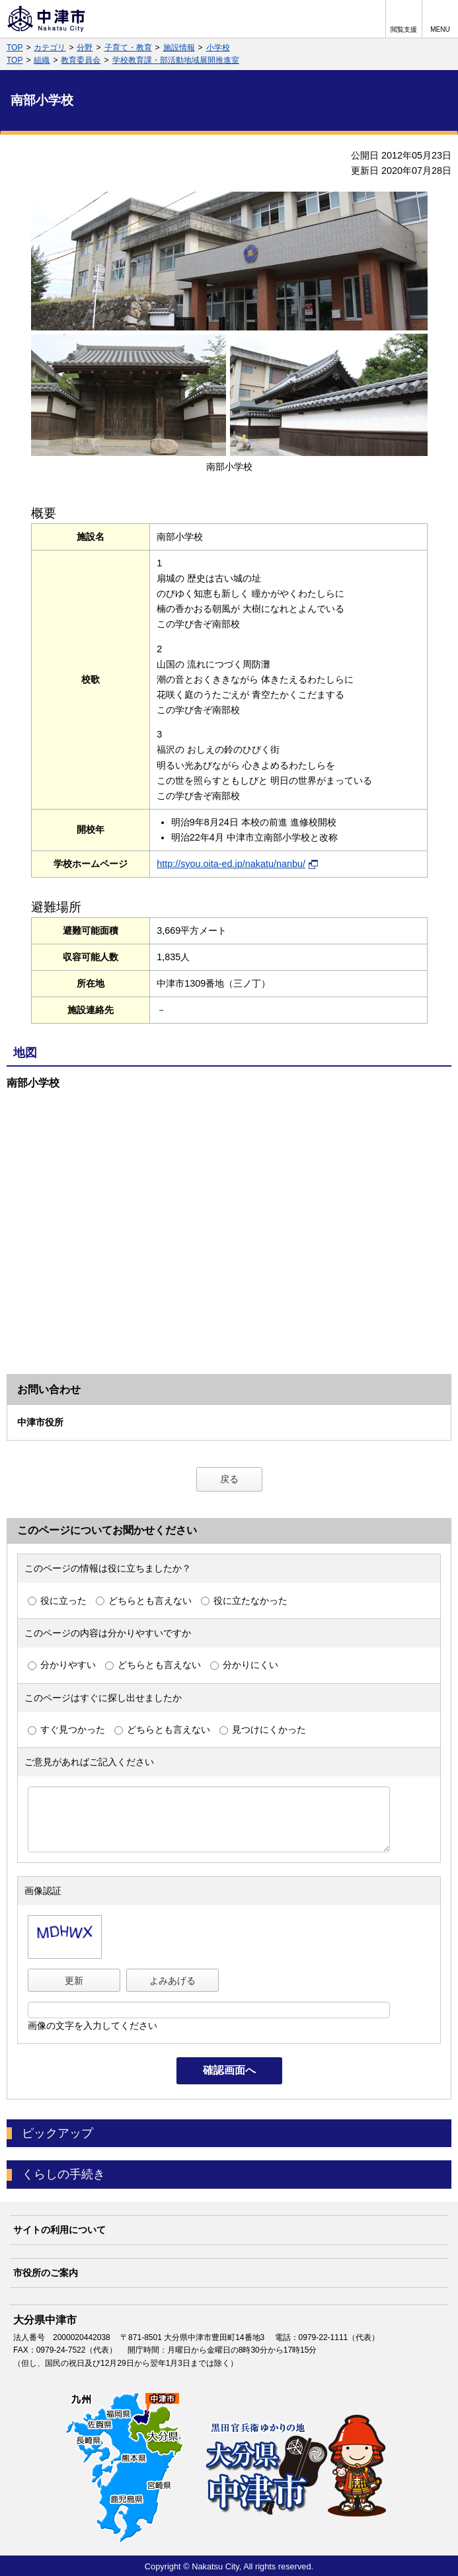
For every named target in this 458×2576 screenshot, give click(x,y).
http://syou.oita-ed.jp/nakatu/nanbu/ (237, 863)
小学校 (218, 47)
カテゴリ (49, 47)
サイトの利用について (59, 2229)
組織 (42, 60)
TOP (14, 47)
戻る (229, 1479)
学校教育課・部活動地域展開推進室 (175, 60)
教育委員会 (80, 60)
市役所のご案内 (45, 2272)
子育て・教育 (128, 47)
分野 (85, 47)
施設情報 (179, 47)
